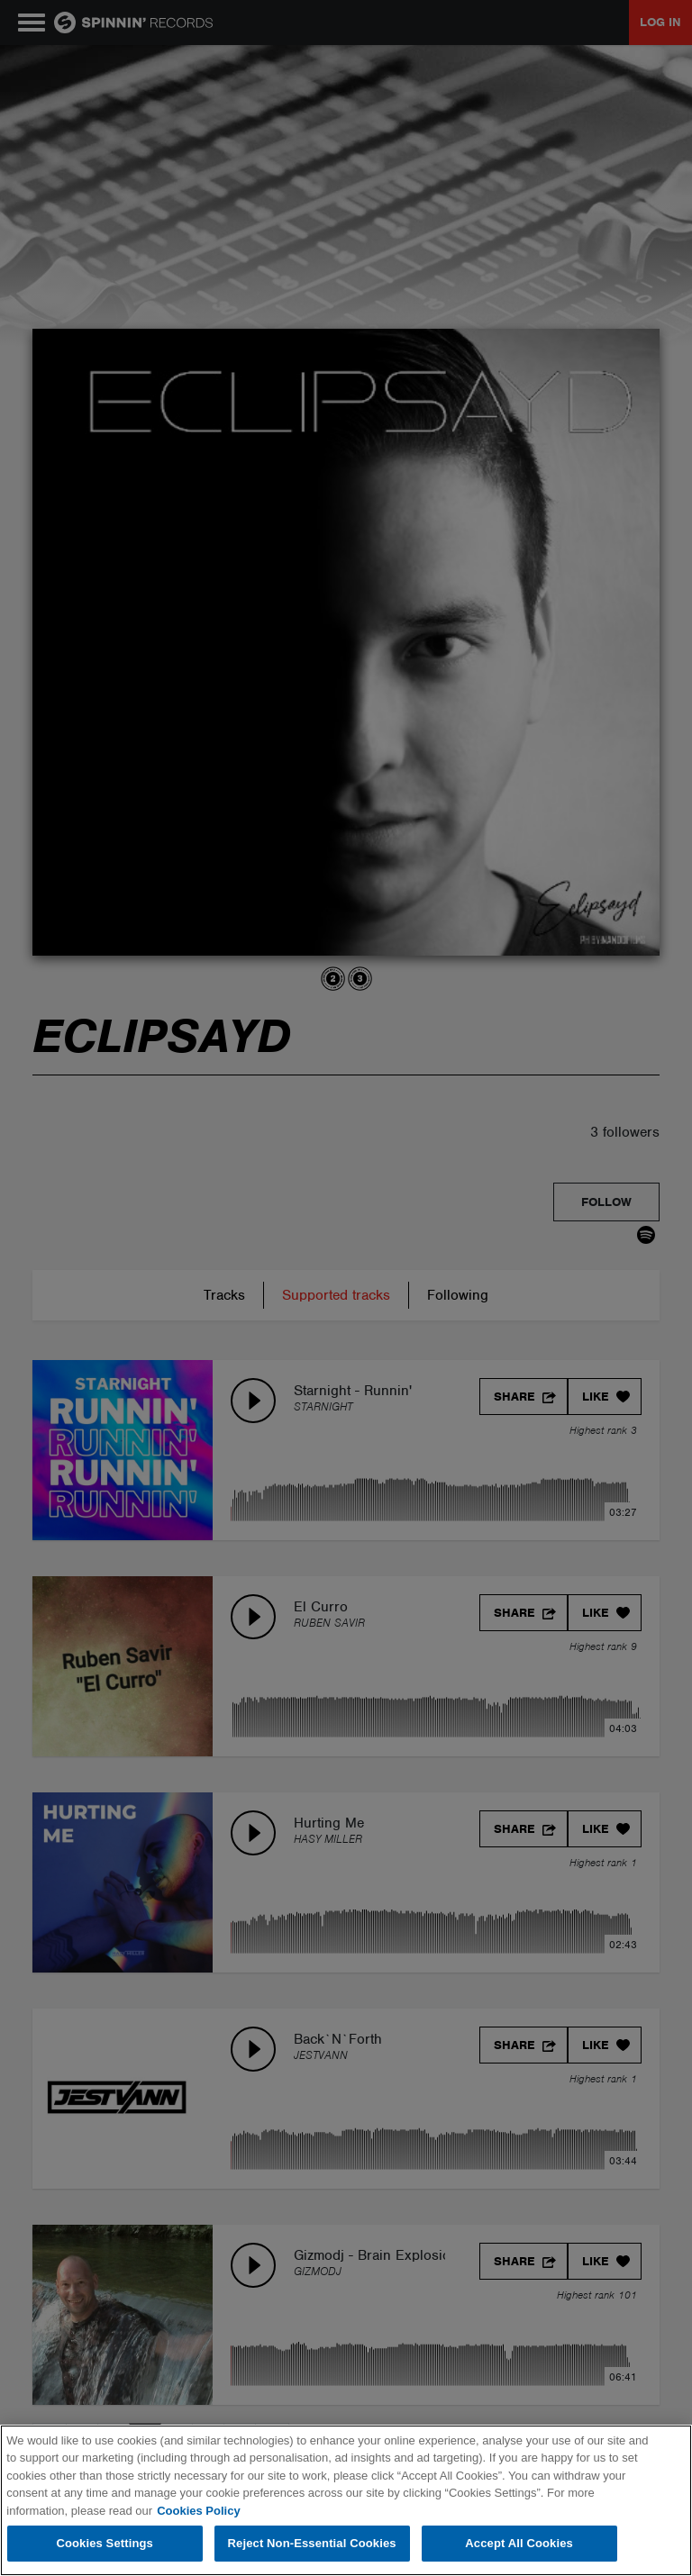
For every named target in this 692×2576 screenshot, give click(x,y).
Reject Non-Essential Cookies (312, 2543)
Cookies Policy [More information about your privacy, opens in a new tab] (198, 2510)
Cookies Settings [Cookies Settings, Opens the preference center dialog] (104, 2543)
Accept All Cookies (519, 2543)
